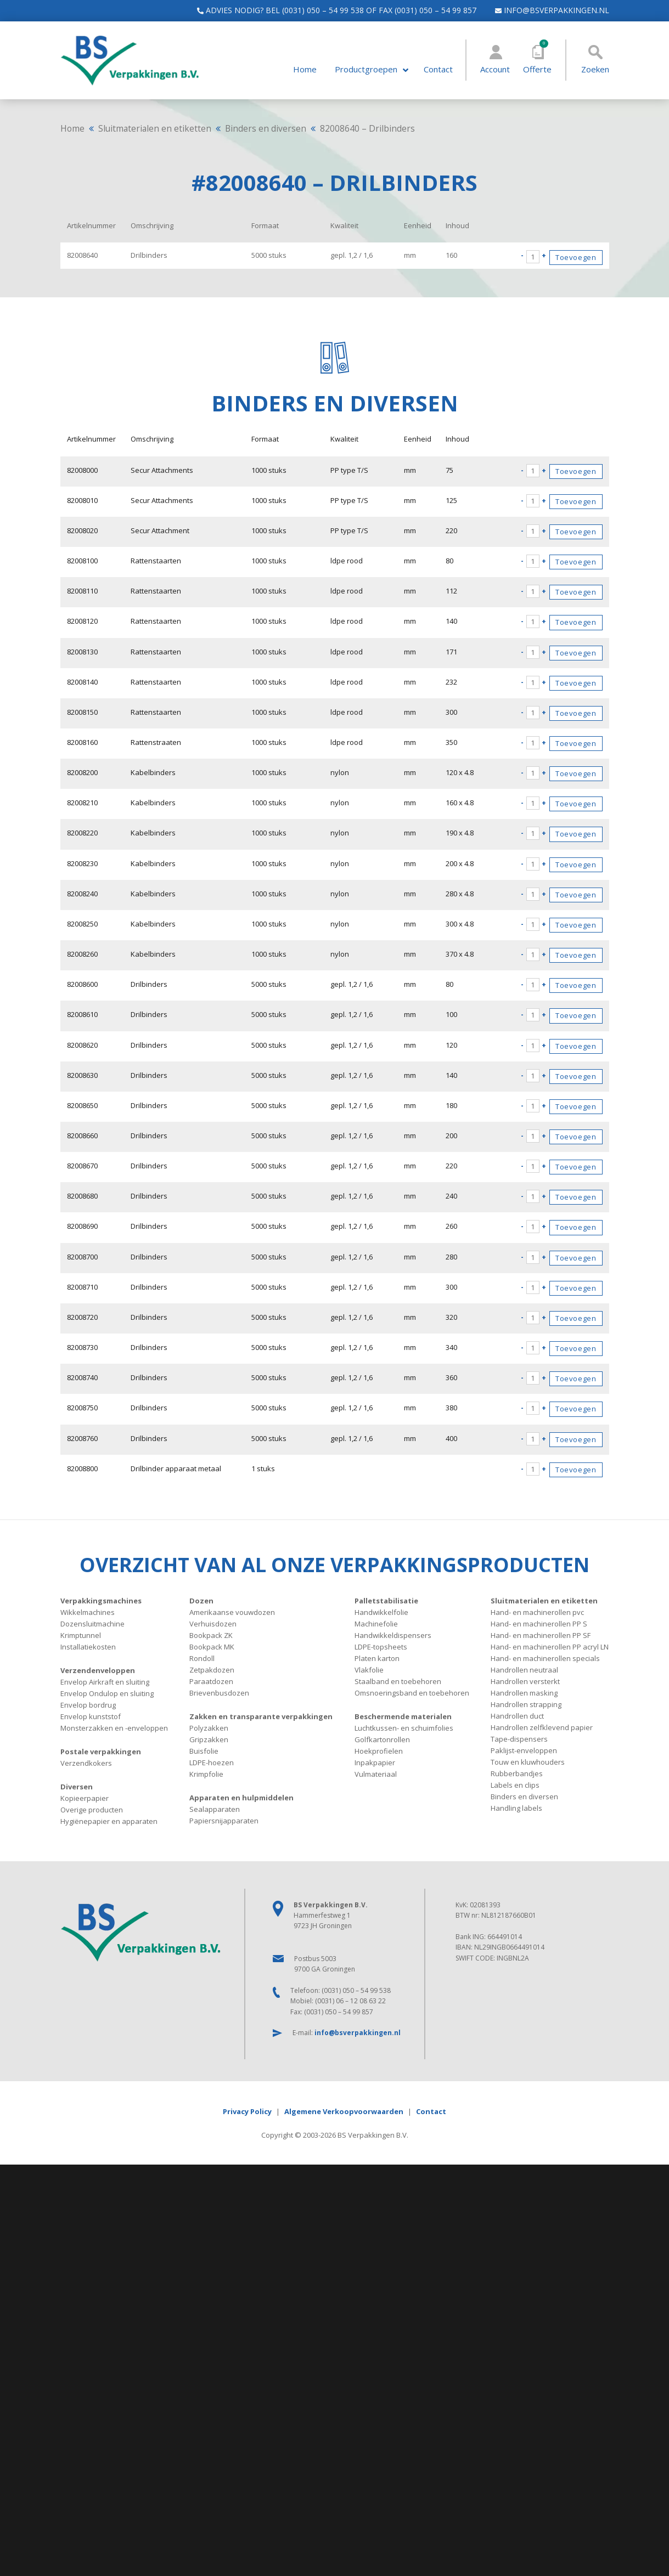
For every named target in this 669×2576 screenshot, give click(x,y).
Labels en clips (515, 1782)
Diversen (76, 1783)
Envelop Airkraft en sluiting (104, 1679)
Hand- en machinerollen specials (545, 1655)
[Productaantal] (532, 256)
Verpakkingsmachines (101, 1597)
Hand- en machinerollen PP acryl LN (550, 1643)
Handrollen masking (524, 1689)
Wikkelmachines (87, 1609)
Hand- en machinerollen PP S (539, 1620)
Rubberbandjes (517, 1770)
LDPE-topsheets (381, 1643)
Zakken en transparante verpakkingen (261, 1713)
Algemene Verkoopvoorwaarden (343, 2108)
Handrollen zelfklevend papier (542, 1724)
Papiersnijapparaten (223, 1817)
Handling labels (516, 1805)
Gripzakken (208, 1736)
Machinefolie (376, 1620)
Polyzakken (208, 1725)
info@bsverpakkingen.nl (546, 10)
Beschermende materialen (403, 1713)
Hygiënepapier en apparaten (109, 1818)
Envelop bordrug (88, 1702)
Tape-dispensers (519, 1736)
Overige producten (91, 1806)
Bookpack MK (211, 1643)
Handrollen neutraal (524, 1666)
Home (305, 69)
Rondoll (202, 1655)
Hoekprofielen (379, 1748)
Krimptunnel (80, 1632)
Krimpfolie (206, 1771)
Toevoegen (575, 257)
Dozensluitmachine (92, 1620)
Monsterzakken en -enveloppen (114, 1725)
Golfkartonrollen (382, 1736)
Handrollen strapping (526, 1701)
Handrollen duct (517, 1713)
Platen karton (377, 1655)
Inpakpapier (375, 1759)
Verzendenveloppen (97, 1667)
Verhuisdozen (213, 1620)
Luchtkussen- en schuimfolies (404, 1725)
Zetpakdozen (211, 1666)
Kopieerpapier (84, 1795)
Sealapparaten (214, 1806)
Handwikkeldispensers (393, 1632)
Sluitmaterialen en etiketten (154, 128)
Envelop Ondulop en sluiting (107, 1690)
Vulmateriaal (376, 1771)
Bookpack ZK (211, 1632)
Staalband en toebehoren (398, 1678)
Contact (438, 69)
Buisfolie (203, 1748)
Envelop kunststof (90, 1713)
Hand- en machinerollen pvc (537, 1609)
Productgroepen (366, 69)
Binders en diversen (265, 128)
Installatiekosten (88, 1643)
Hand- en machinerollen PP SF (541, 1632)
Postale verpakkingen (100, 1748)
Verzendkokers (86, 1760)
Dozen (201, 1597)
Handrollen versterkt (525, 1678)
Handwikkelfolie (381, 1609)
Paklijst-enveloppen (524, 1747)
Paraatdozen (211, 1678)
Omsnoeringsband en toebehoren (412, 1689)
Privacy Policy (247, 2108)
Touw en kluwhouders (528, 1759)
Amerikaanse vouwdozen (232, 1609)
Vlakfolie (369, 1666)
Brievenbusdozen (219, 1689)
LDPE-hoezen (211, 1759)
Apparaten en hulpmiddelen (241, 1794)
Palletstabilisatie (386, 1597)
